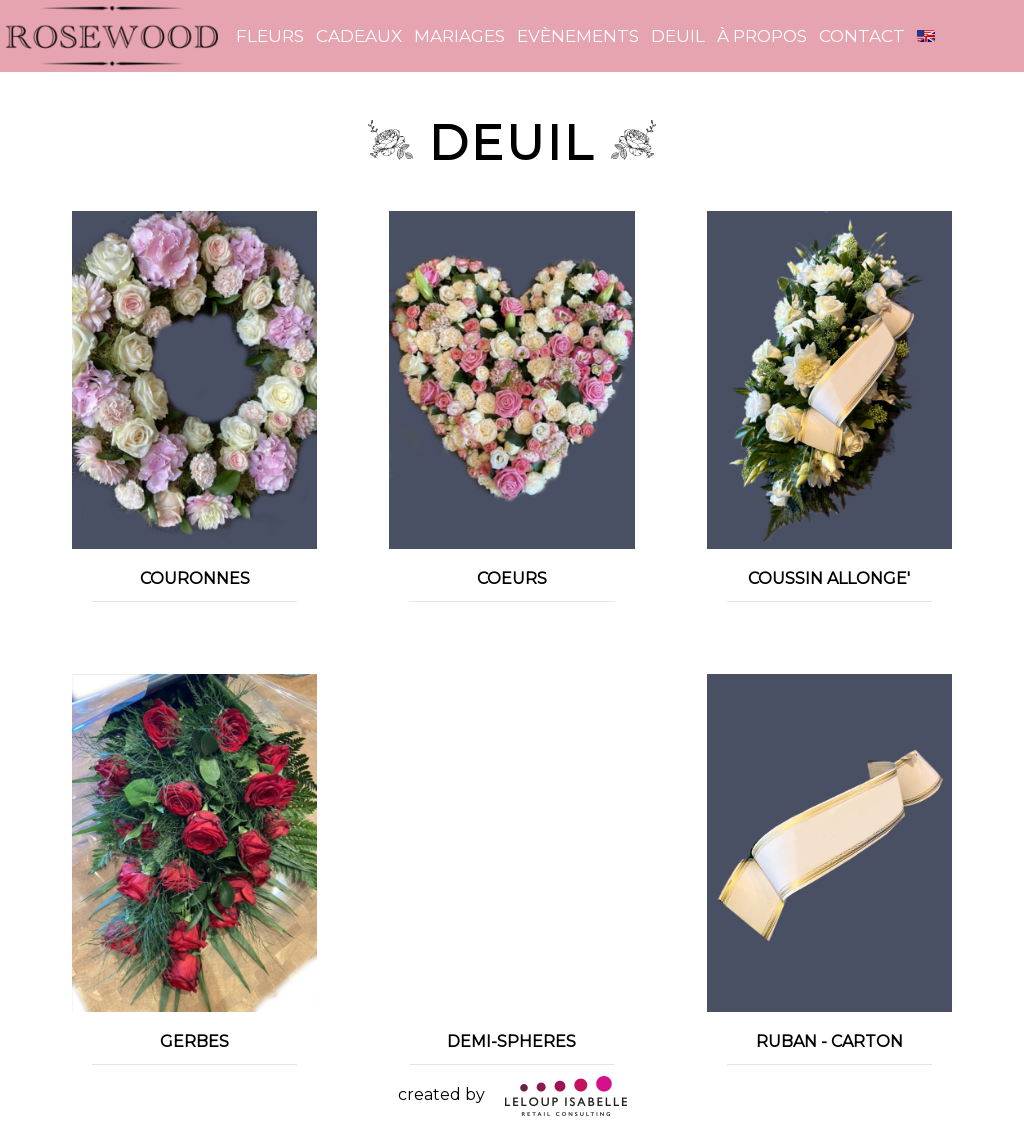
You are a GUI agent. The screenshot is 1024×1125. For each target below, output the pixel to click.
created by (512, 1094)
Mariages (459, 36)
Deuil (678, 36)
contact (862, 36)
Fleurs (270, 36)
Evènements (578, 36)
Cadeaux (359, 36)
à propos (762, 36)
